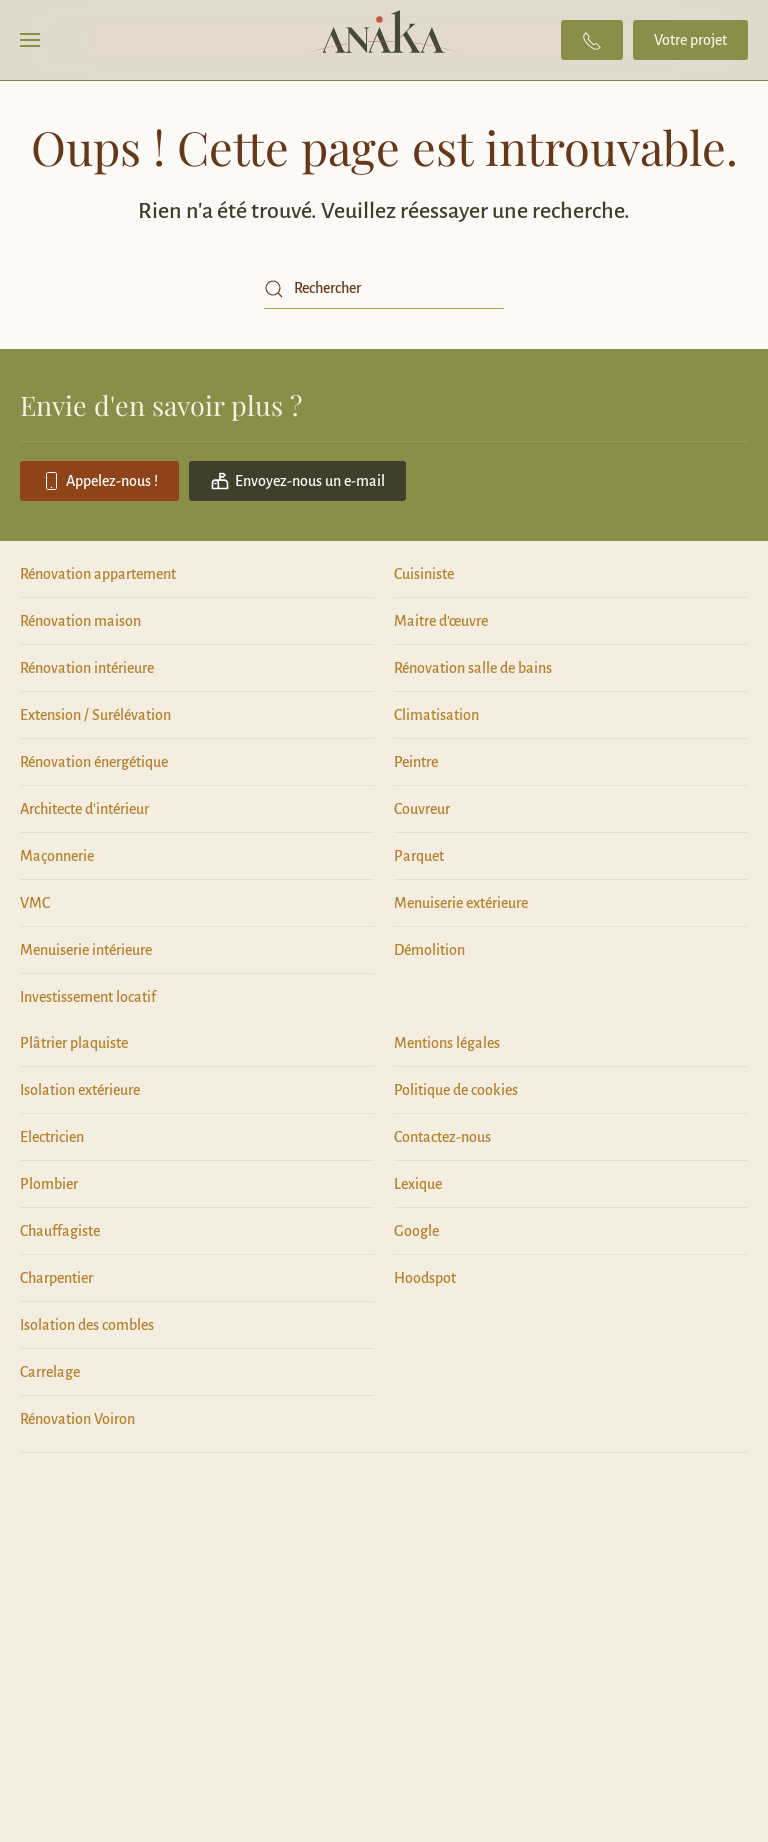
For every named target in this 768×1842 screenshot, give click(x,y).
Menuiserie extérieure (461, 903)
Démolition (429, 950)
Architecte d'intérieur (84, 809)
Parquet (419, 856)
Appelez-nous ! (99, 481)
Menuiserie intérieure (86, 950)
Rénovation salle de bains (473, 668)
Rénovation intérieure (87, 668)
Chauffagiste (60, 1231)
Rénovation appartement (98, 574)
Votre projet (690, 40)
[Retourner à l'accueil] (384, 40)
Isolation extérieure (80, 1090)
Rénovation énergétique (94, 762)
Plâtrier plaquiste (74, 1043)
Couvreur (422, 809)
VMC (35, 903)
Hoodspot (425, 1278)
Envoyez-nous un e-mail (297, 481)
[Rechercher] (384, 289)
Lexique (418, 1184)
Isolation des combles (87, 1325)
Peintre (416, 762)
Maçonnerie (57, 856)
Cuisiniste (424, 574)
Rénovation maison (80, 621)
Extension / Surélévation (95, 715)
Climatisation (436, 715)
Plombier (49, 1184)
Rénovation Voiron (77, 1419)
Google (416, 1231)
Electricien (52, 1137)
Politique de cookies (456, 1090)
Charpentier (56, 1278)
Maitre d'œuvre (441, 621)
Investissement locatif (88, 997)
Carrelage (50, 1372)
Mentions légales (447, 1043)
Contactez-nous (442, 1137)
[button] (30, 40)
